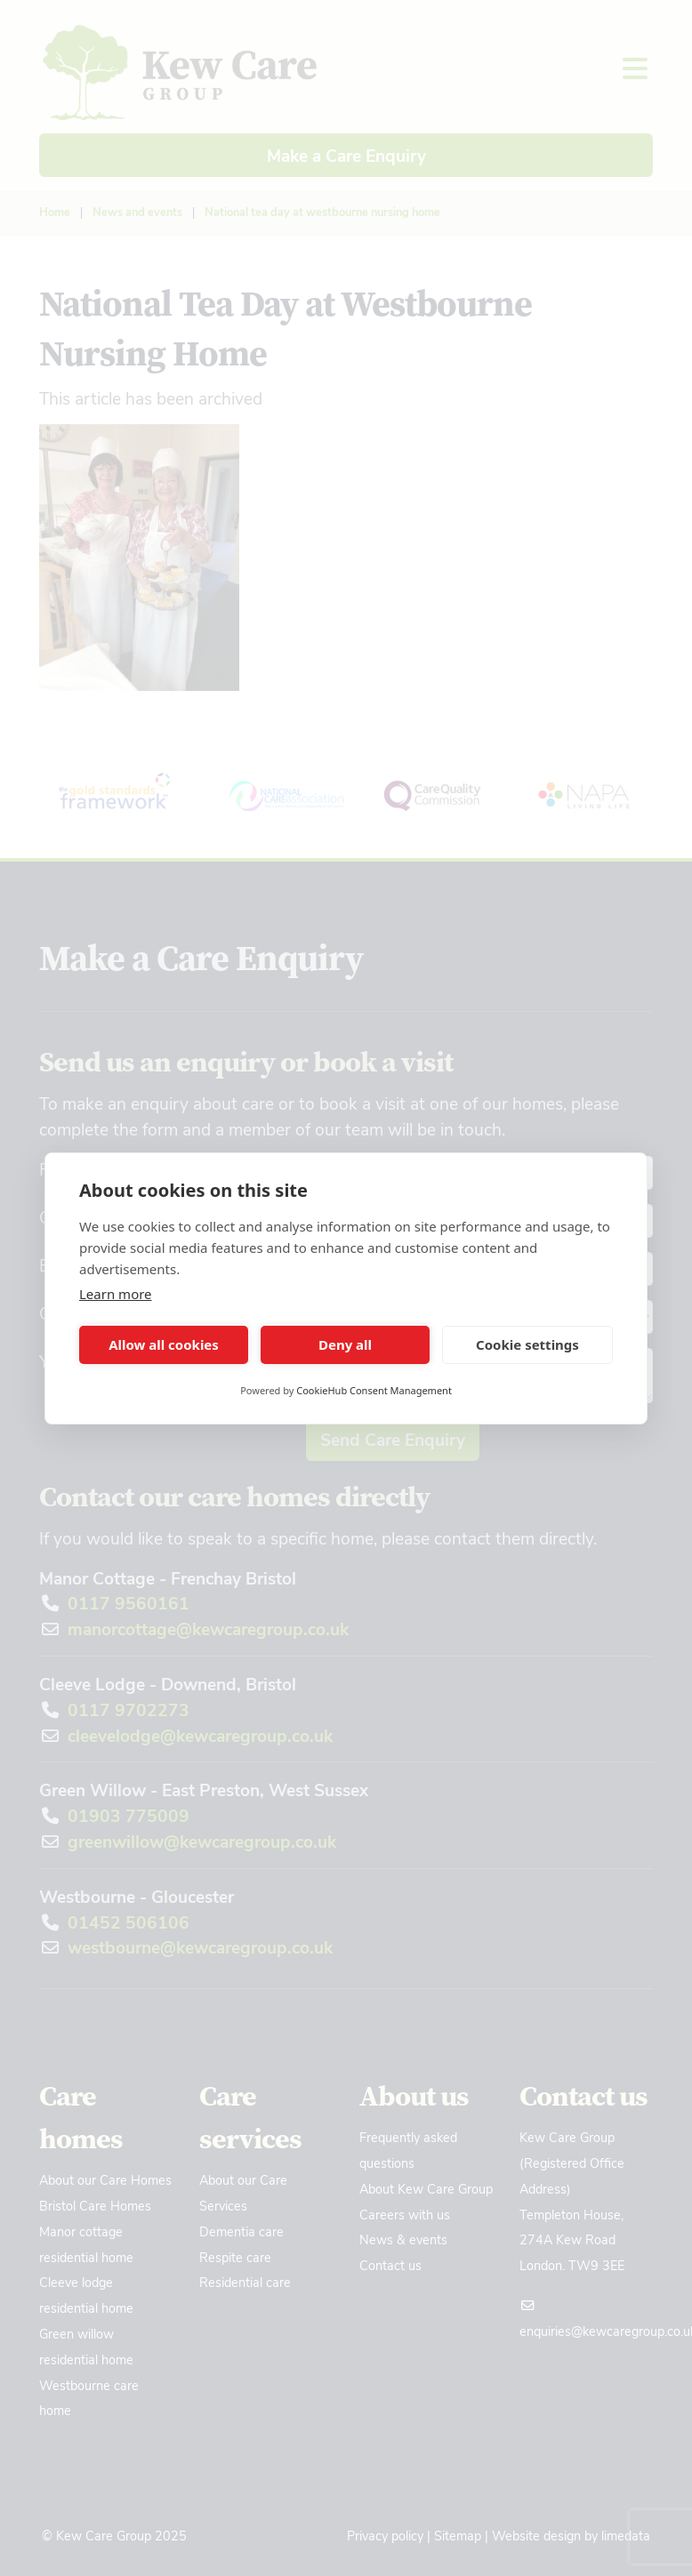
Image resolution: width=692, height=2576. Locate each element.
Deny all (345, 1344)
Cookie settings (527, 1344)
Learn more (115, 1294)
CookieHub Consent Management (374, 1390)
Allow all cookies (164, 1344)
